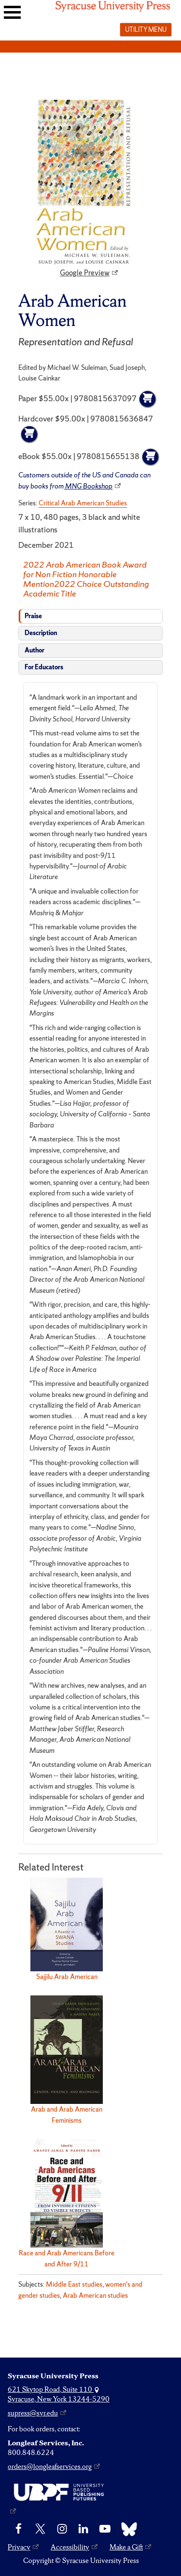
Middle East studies (74, 2284)
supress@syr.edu (33, 2413)
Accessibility (70, 2547)
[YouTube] (105, 2529)
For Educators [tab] (44, 667)
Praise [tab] (33, 616)
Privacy (19, 2547)
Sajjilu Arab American (66, 1976)
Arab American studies (95, 2295)
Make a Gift (126, 2547)
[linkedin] (83, 2529)
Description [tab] (41, 633)
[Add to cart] (147, 399)
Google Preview (85, 273)
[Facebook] (18, 2529)
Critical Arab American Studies (83, 503)
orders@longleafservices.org (50, 2466)
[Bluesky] (127, 2529)
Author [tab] (34, 650)
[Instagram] (62, 2529)
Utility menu (146, 29)
